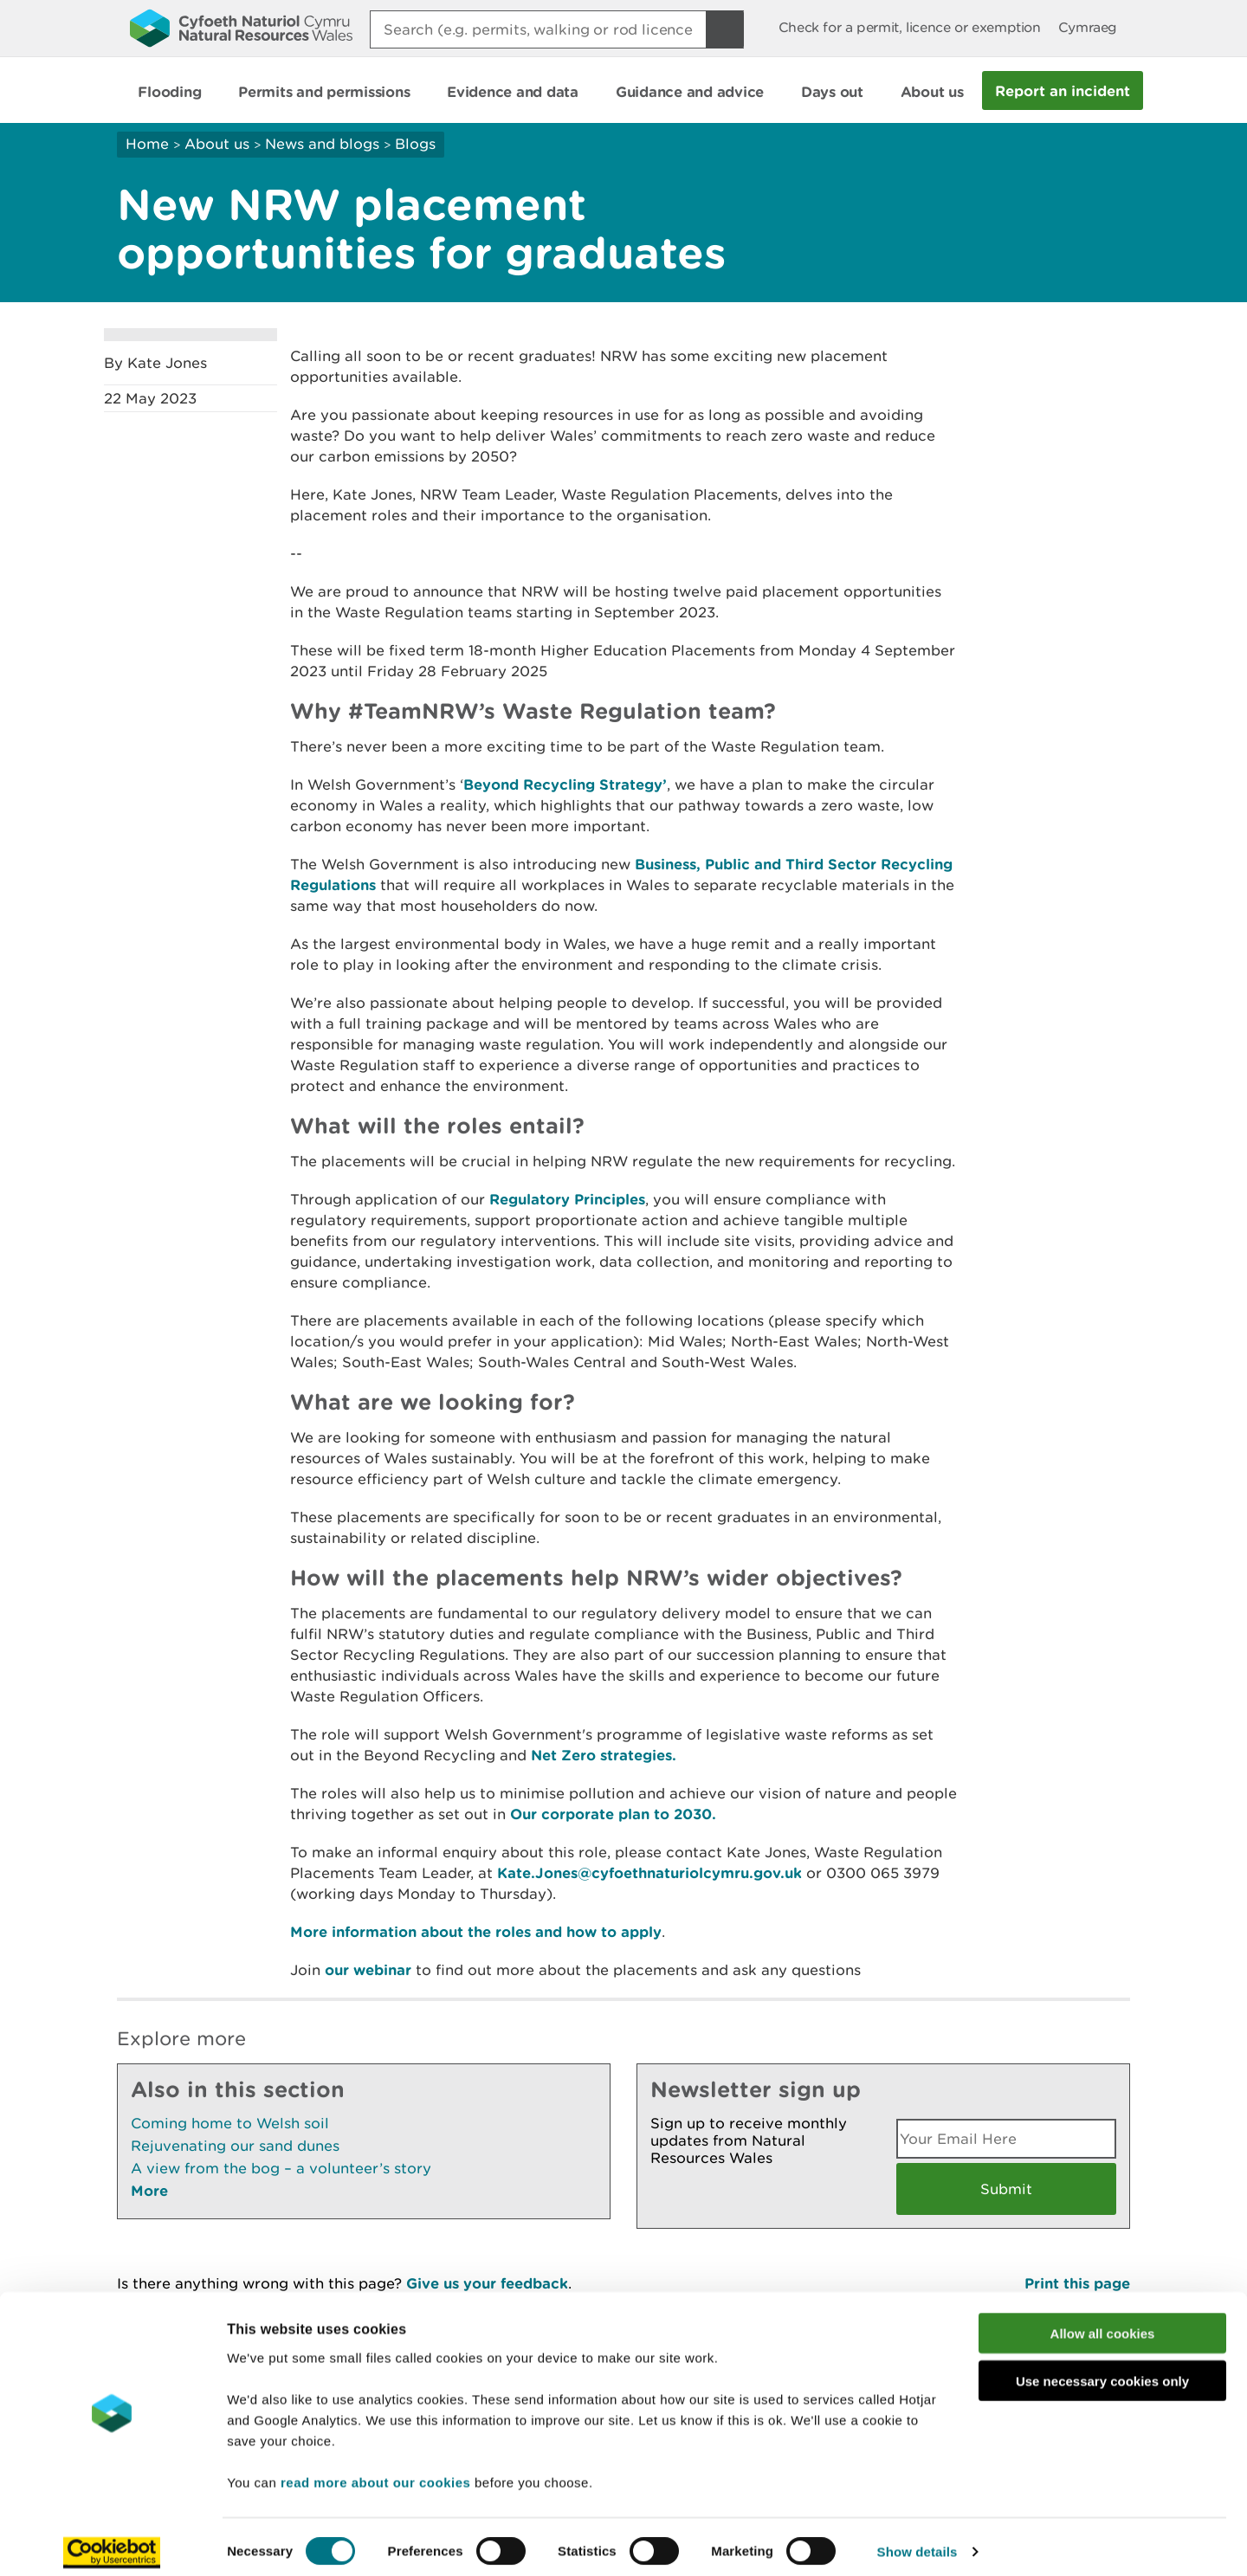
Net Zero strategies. (603, 1754)
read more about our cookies (375, 2471)
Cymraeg (1087, 27)
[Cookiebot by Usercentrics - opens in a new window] (111, 2542)
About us (216, 143)
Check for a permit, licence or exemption (910, 27)
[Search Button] (725, 29)
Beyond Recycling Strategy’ (565, 784)
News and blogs (322, 143)
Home (147, 143)
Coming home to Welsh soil (230, 2123)
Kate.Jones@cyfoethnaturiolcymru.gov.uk (649, 1872)
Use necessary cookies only (1102, 2371)
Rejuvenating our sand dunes (235, 2145)
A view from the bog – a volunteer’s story (281, 2168)
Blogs (415, 143)
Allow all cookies (1102, 2323)
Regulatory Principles (567, 1199)
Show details (917, 2541)
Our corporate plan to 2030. (613, 1813)
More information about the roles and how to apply (476, 1931)
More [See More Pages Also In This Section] (149, 2190)
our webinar (368, 1969)
